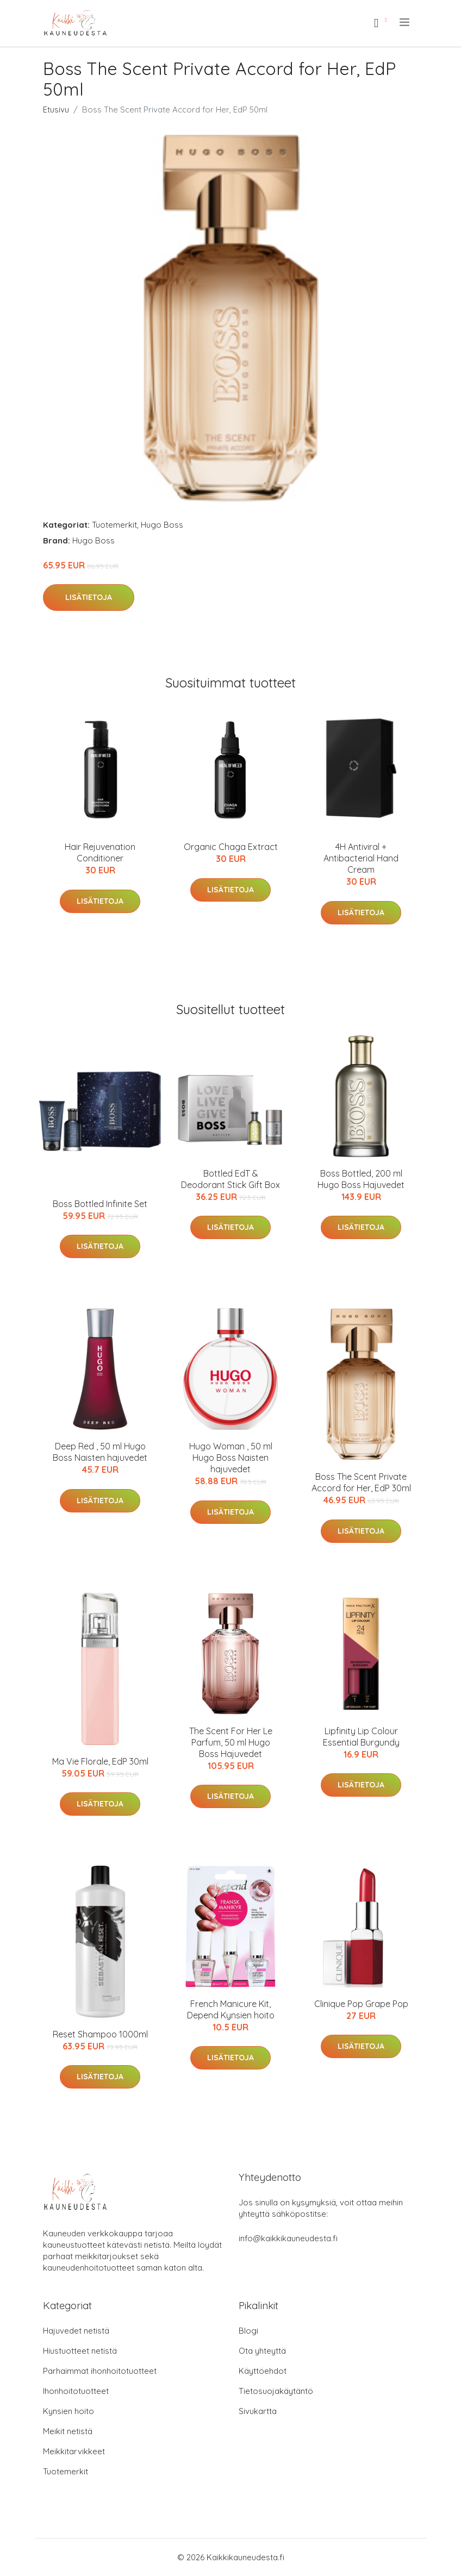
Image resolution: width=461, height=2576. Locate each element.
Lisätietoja (88, 597)
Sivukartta (258, 2411)
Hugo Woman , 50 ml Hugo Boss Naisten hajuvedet (230, 1457)
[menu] (405, 22)
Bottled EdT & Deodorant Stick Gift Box (230, 1179)
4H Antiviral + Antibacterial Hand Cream (360, 858)
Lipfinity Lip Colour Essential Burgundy (361, 1736)
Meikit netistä (67, 2431)
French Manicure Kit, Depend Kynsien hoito (231, 2009)
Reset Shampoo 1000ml (100, 2034)
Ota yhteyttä (262, 2351)
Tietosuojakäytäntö (276, 2391)
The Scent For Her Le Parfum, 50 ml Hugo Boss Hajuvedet (230, 1742)
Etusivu (56, 109)
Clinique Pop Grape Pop (361, 2003)
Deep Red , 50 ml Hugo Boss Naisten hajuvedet (100, 1452)
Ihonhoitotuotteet (76, 2391)
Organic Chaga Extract (231, 846)
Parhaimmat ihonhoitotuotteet (100, 2371)
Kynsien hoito (68, 2411)
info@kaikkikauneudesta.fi (288, 2238)
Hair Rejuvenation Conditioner (100, 852)
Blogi (248, 2330)
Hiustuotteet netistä (80, 2351)
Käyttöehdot (262, 2371)
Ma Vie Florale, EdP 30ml (100, 1761)
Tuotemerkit (114, 525)
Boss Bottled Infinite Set (100, 1203)
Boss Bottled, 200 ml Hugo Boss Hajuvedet (360, 1179)
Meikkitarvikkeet (74, 2451)
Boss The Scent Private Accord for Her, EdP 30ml (361, 1482)
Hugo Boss (162, 525)
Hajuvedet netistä (76, 2330)
